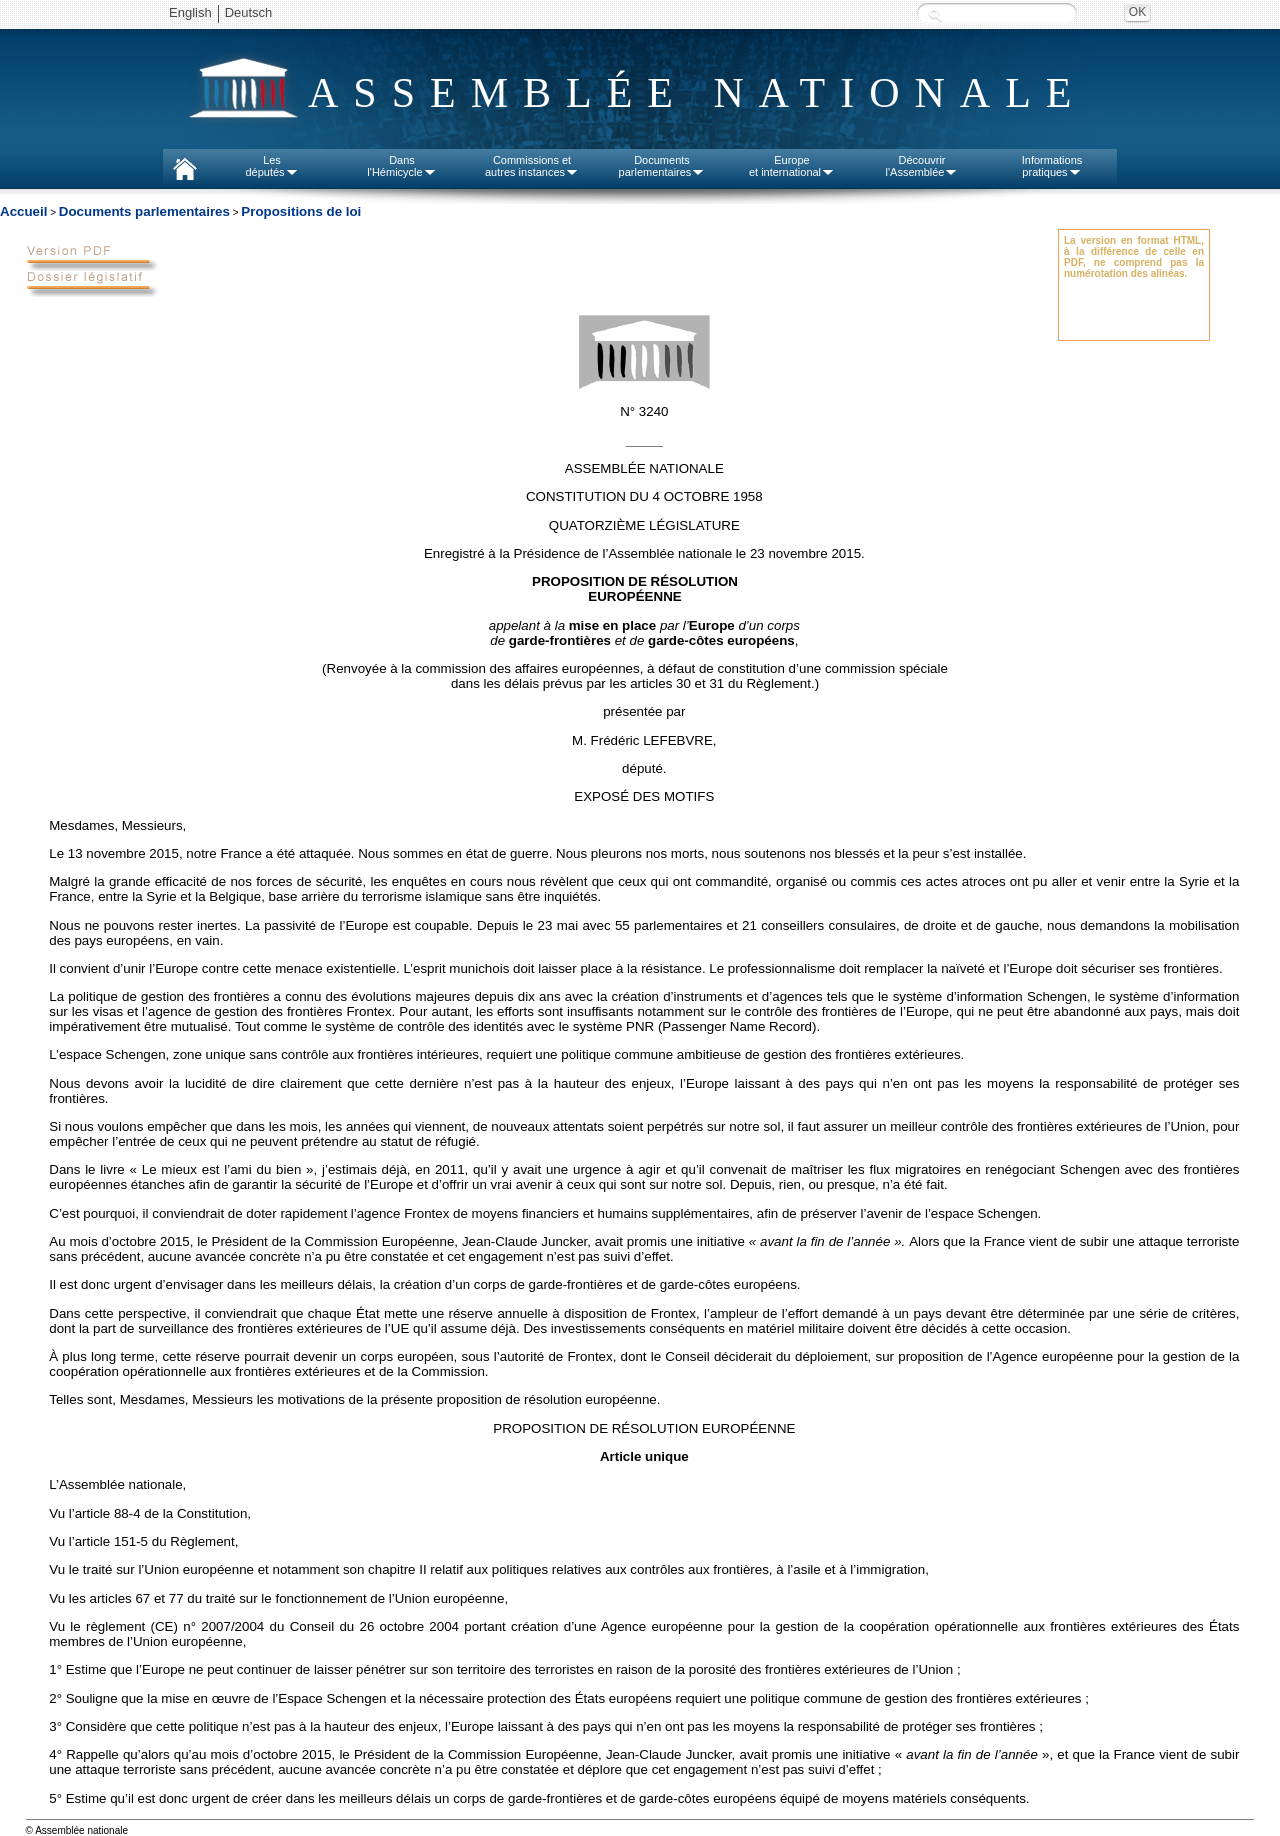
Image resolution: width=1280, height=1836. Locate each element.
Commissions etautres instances (532, 166)
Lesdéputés (271, 166)
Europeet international (792, 166)
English (190, 12)
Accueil (23, 211)
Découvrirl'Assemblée (922, 166)
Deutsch (249, 12)
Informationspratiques (1052, 166)
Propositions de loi (301, 211)
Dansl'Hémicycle (401, 166)
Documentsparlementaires (662, 166)
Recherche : (935, 14)
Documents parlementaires (144, 211)
